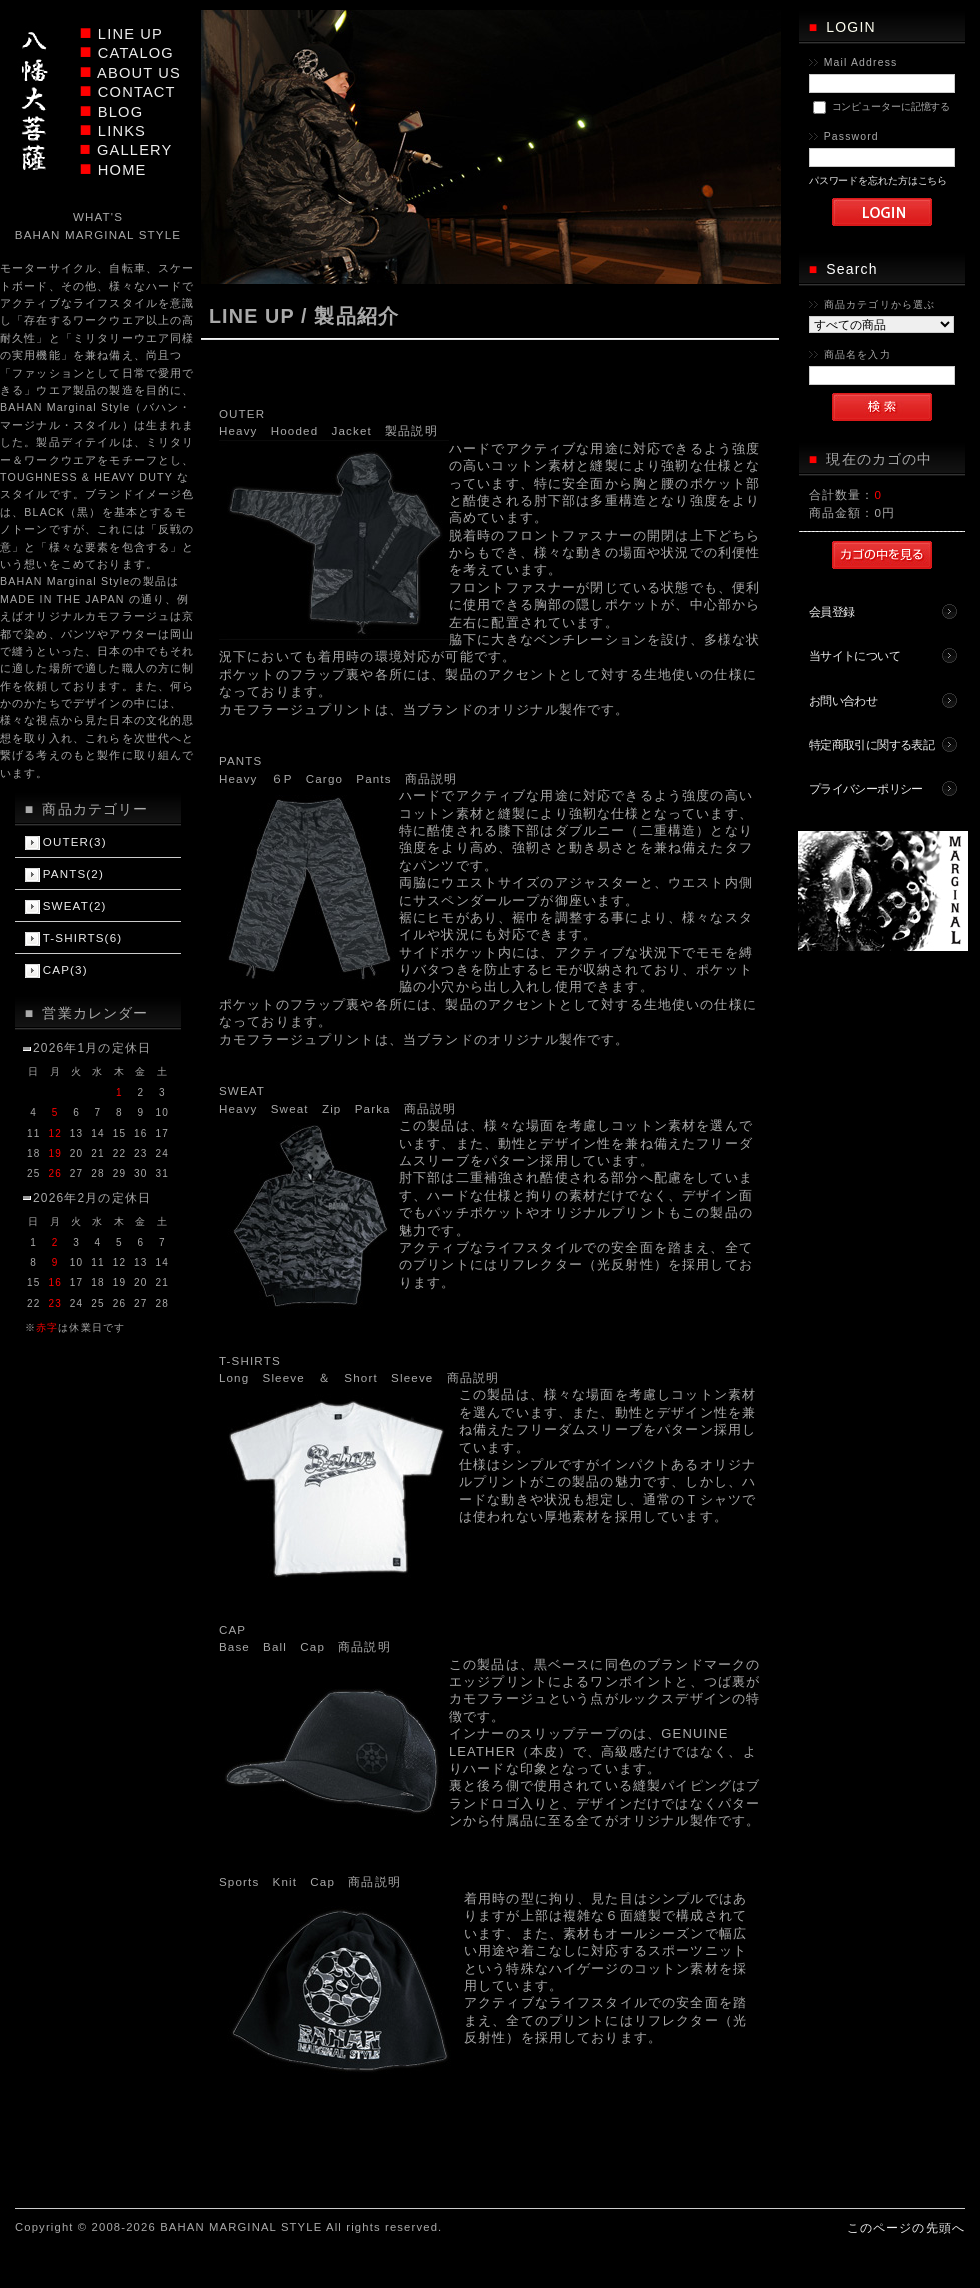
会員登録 (832, 611)
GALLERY (134, 150)
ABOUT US (139, 73)
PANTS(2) (73, 873)
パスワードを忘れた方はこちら (878, 180)
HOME (122, 170)
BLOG (120, 112)
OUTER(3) (75, 841)
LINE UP (130, 34)
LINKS (122, 131)
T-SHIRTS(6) (83, 937)
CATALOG (136, 53)
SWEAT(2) (75, 905)
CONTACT (137, 92)
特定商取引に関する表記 (872, 744)
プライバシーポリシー (866, 788)
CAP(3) (65, 969)
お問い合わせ (843, 700)
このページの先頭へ (906, 2227)
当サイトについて (854, 655)
